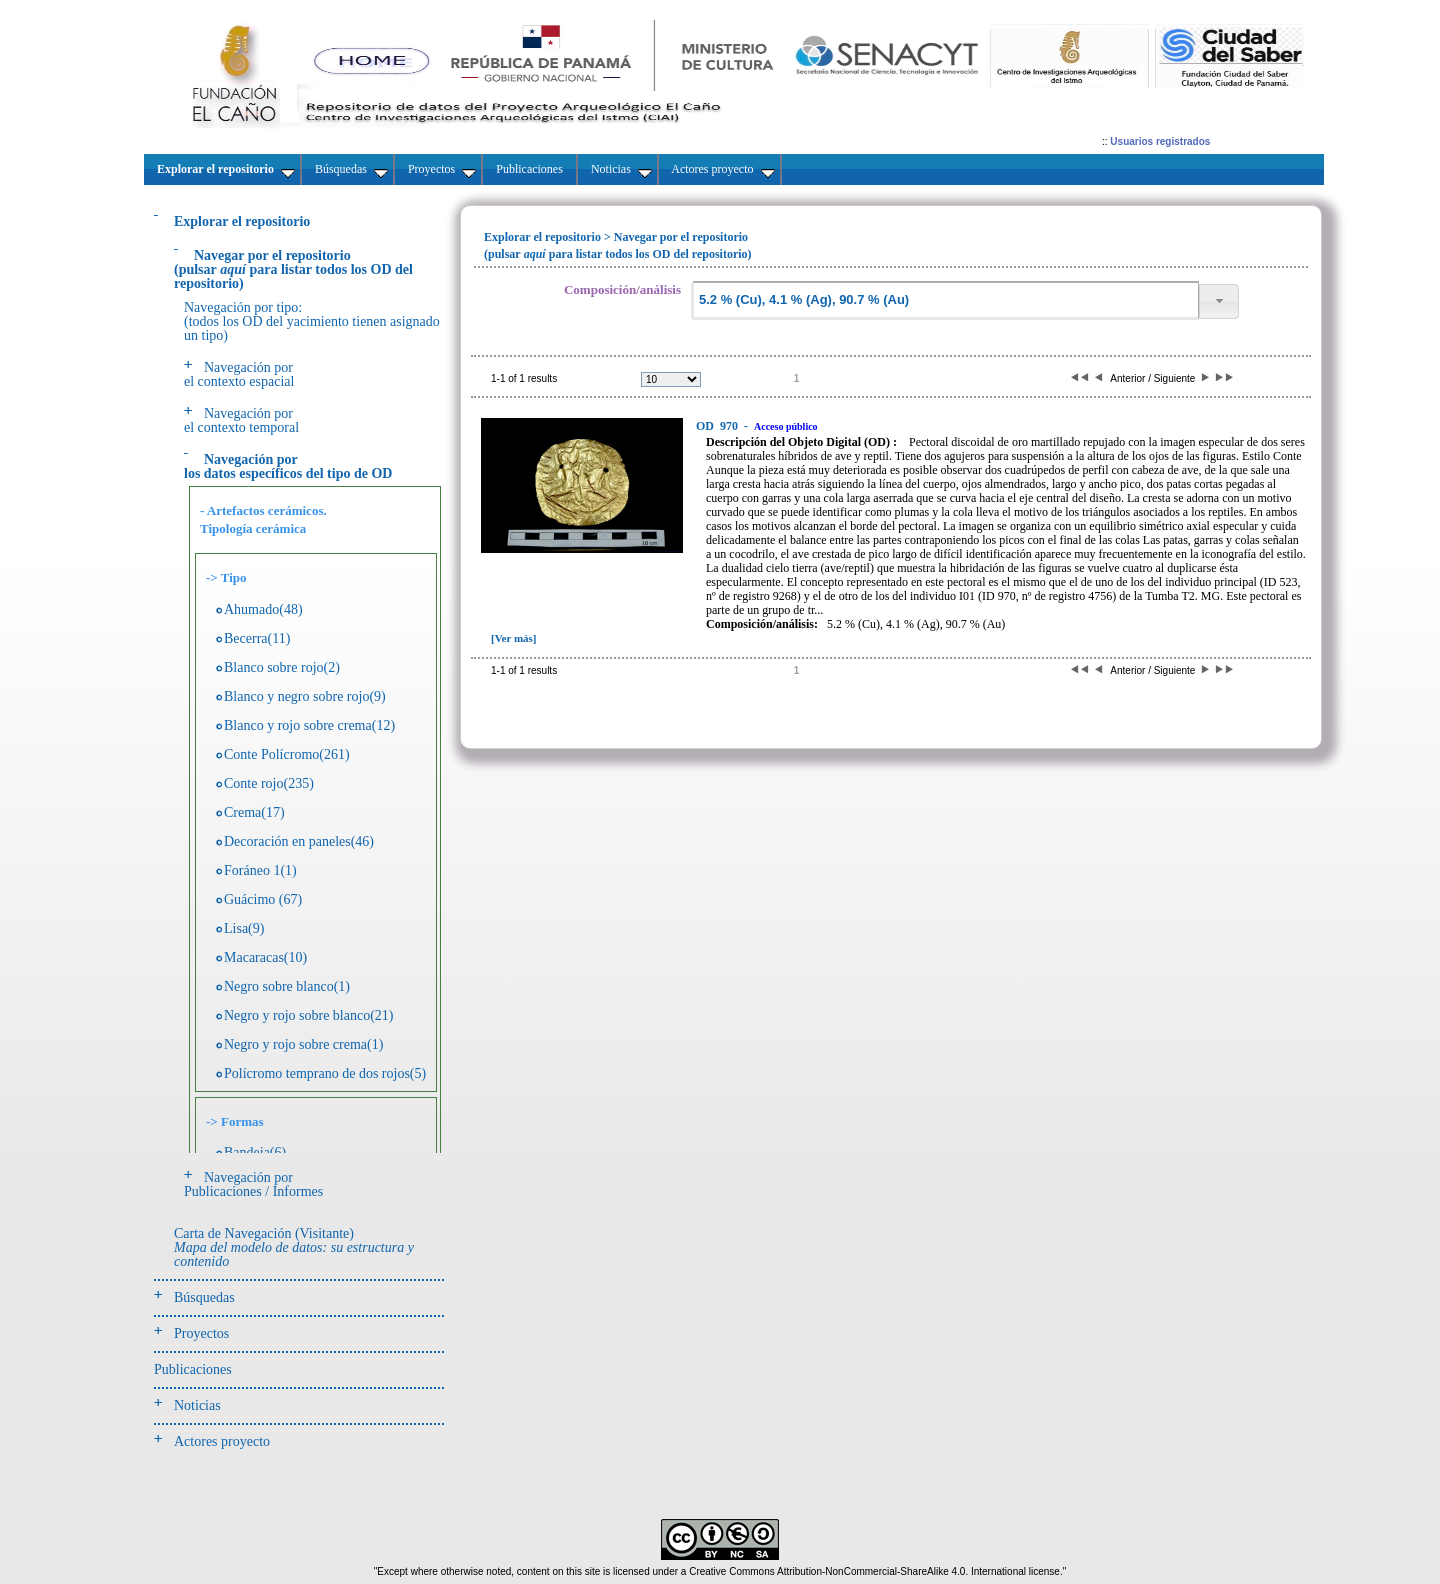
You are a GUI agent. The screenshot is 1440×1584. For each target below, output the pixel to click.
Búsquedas (204, 1297)
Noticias (197, 1405)
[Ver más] (514, 638)
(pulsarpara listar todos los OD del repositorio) (293, 269)
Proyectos (201, 1333)
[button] (1219, 301)
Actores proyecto (222, 1441)
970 (718, 426)
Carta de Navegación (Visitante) (294, 1247)
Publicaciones (193, 1369)
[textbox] (945, 300)
